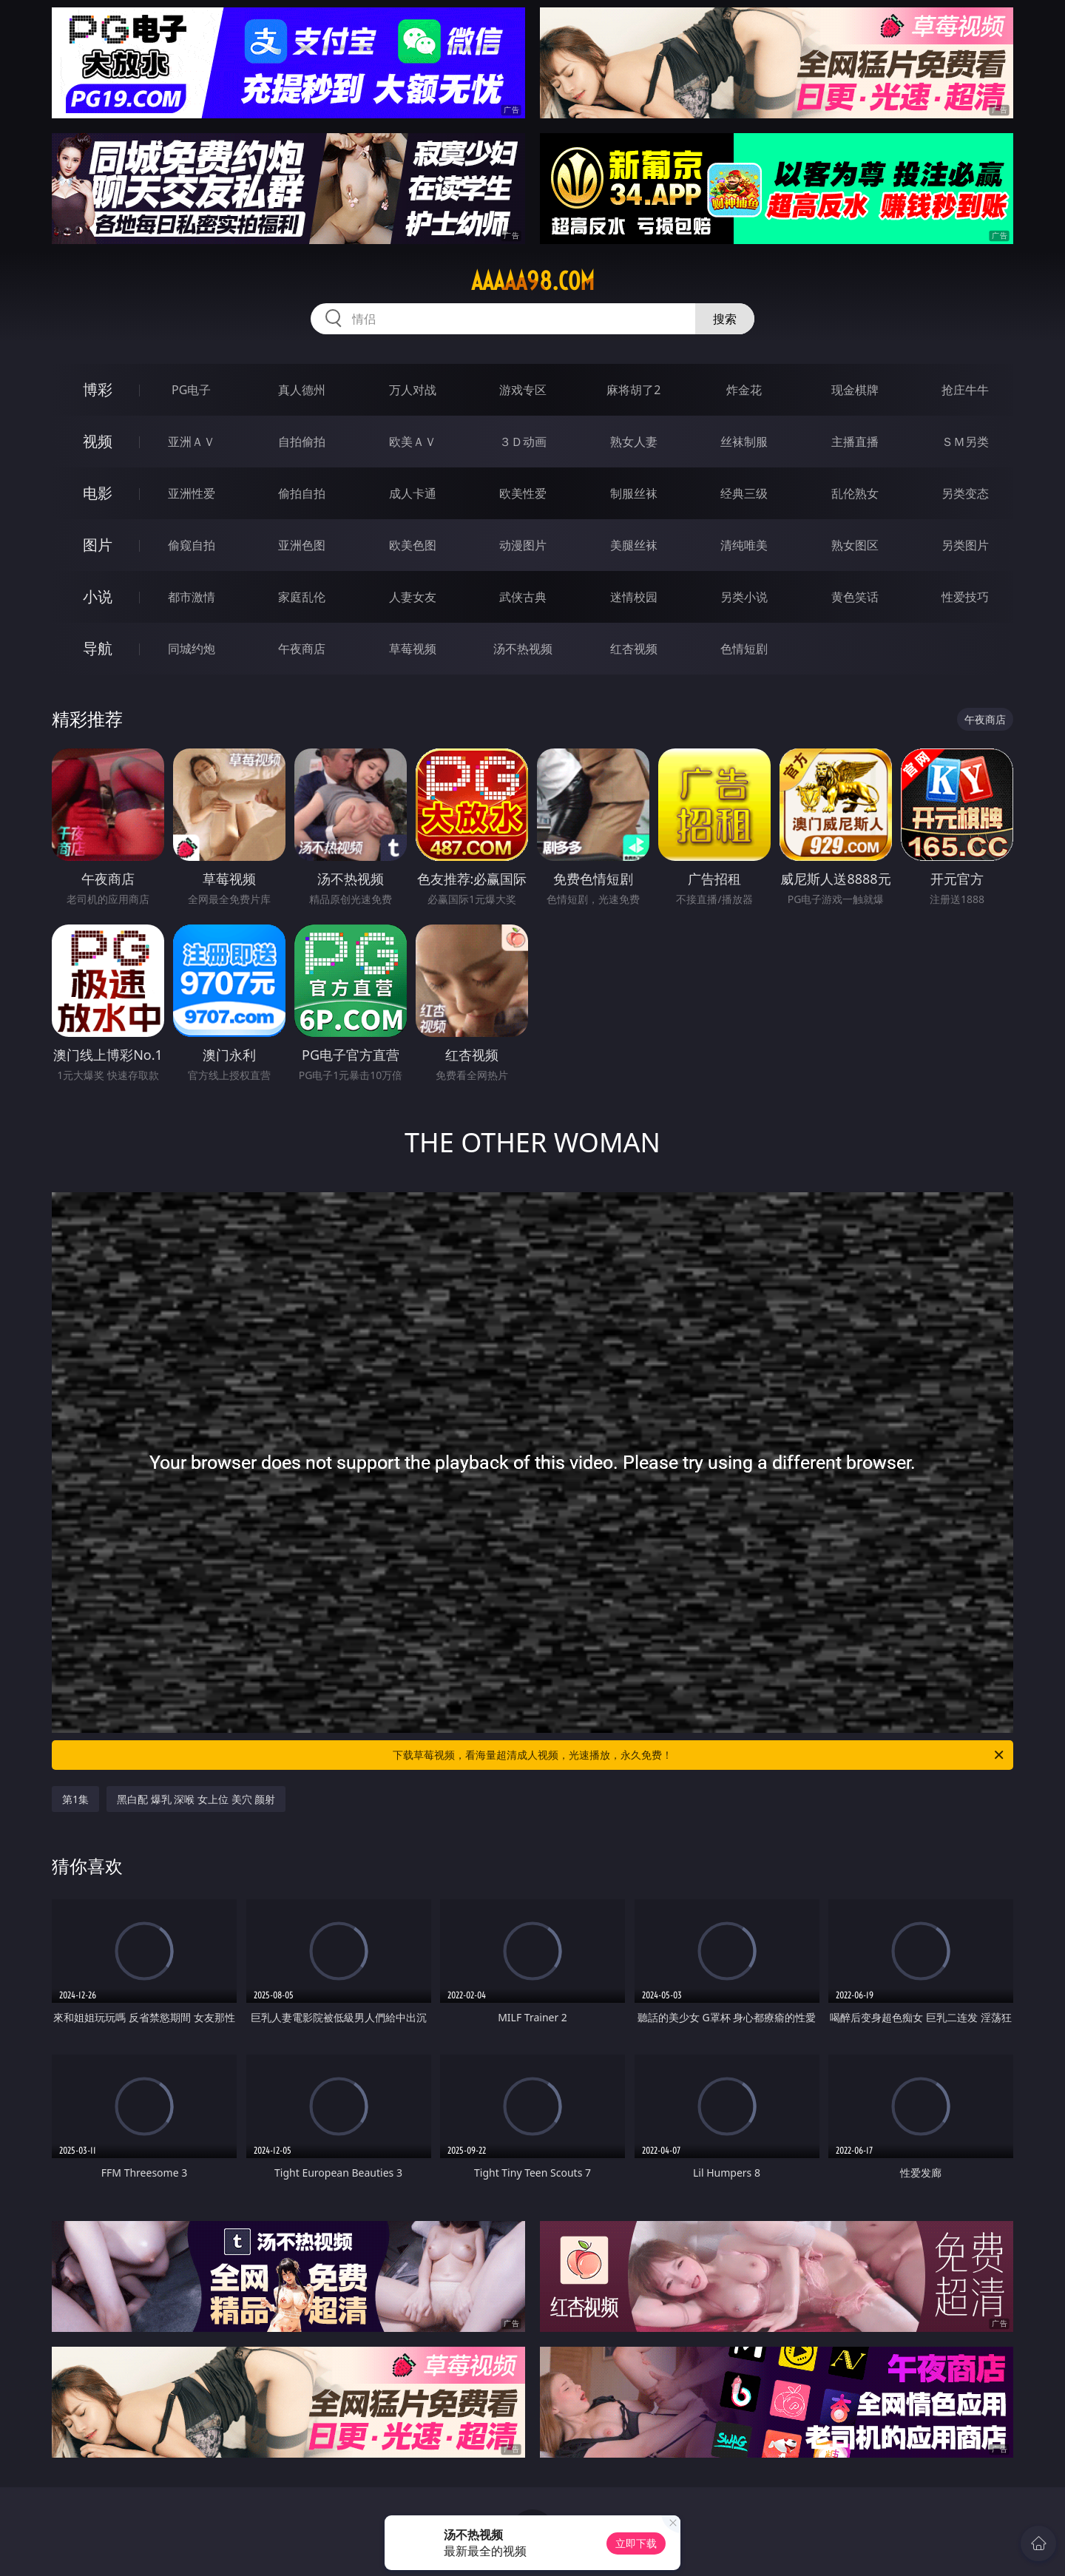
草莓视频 (412, 648)
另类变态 (965, 493)
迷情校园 (633, 597)
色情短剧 (744, 648)
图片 (97, 545)
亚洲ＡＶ (191, 441)
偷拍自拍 (301, 493)
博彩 (97, 389)
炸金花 (744, 390)
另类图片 (965, 545)
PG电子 (191, 390)
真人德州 (301, 390)
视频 (97, 441)
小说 (97, 596)
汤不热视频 (522, 648)
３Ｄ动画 (523, 441)
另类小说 (744, 597)
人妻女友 (412, 597)
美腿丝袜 (633, 545)
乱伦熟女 (855, 493)
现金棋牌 (855, 390)
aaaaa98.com (533, 281)
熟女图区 (855, 545)
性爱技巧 (965, 597)
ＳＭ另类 (965, 441)
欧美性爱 (523, 493)
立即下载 (636, 2543)
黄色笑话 (855, 597)
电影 (97, 493)
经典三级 (744, 493)
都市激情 (191, 597)
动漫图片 (523, 545)
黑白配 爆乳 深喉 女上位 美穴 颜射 (196, 1799)
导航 (97, 648)
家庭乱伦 (301, 597)
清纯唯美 (744, 545)
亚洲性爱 (191, 493)
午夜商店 (301, 648)
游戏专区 (523, 390)
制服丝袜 (633, 493)
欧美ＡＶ (412, 441)
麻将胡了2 (633, 390)
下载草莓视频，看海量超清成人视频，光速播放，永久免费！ (699, 1755)
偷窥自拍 (191, 545)
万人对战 (412, 390)
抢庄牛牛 (965, 390)
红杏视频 (633, 648)
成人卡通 (412, 493)
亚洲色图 (301, 545)
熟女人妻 (633, 441)
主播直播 (855, 441)
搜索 (725, 319)
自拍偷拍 (301, 441)
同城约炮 (191, 648)
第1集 (75, 1799)
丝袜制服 (744, 441)
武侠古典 (523, 597)
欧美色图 (412, 545)
